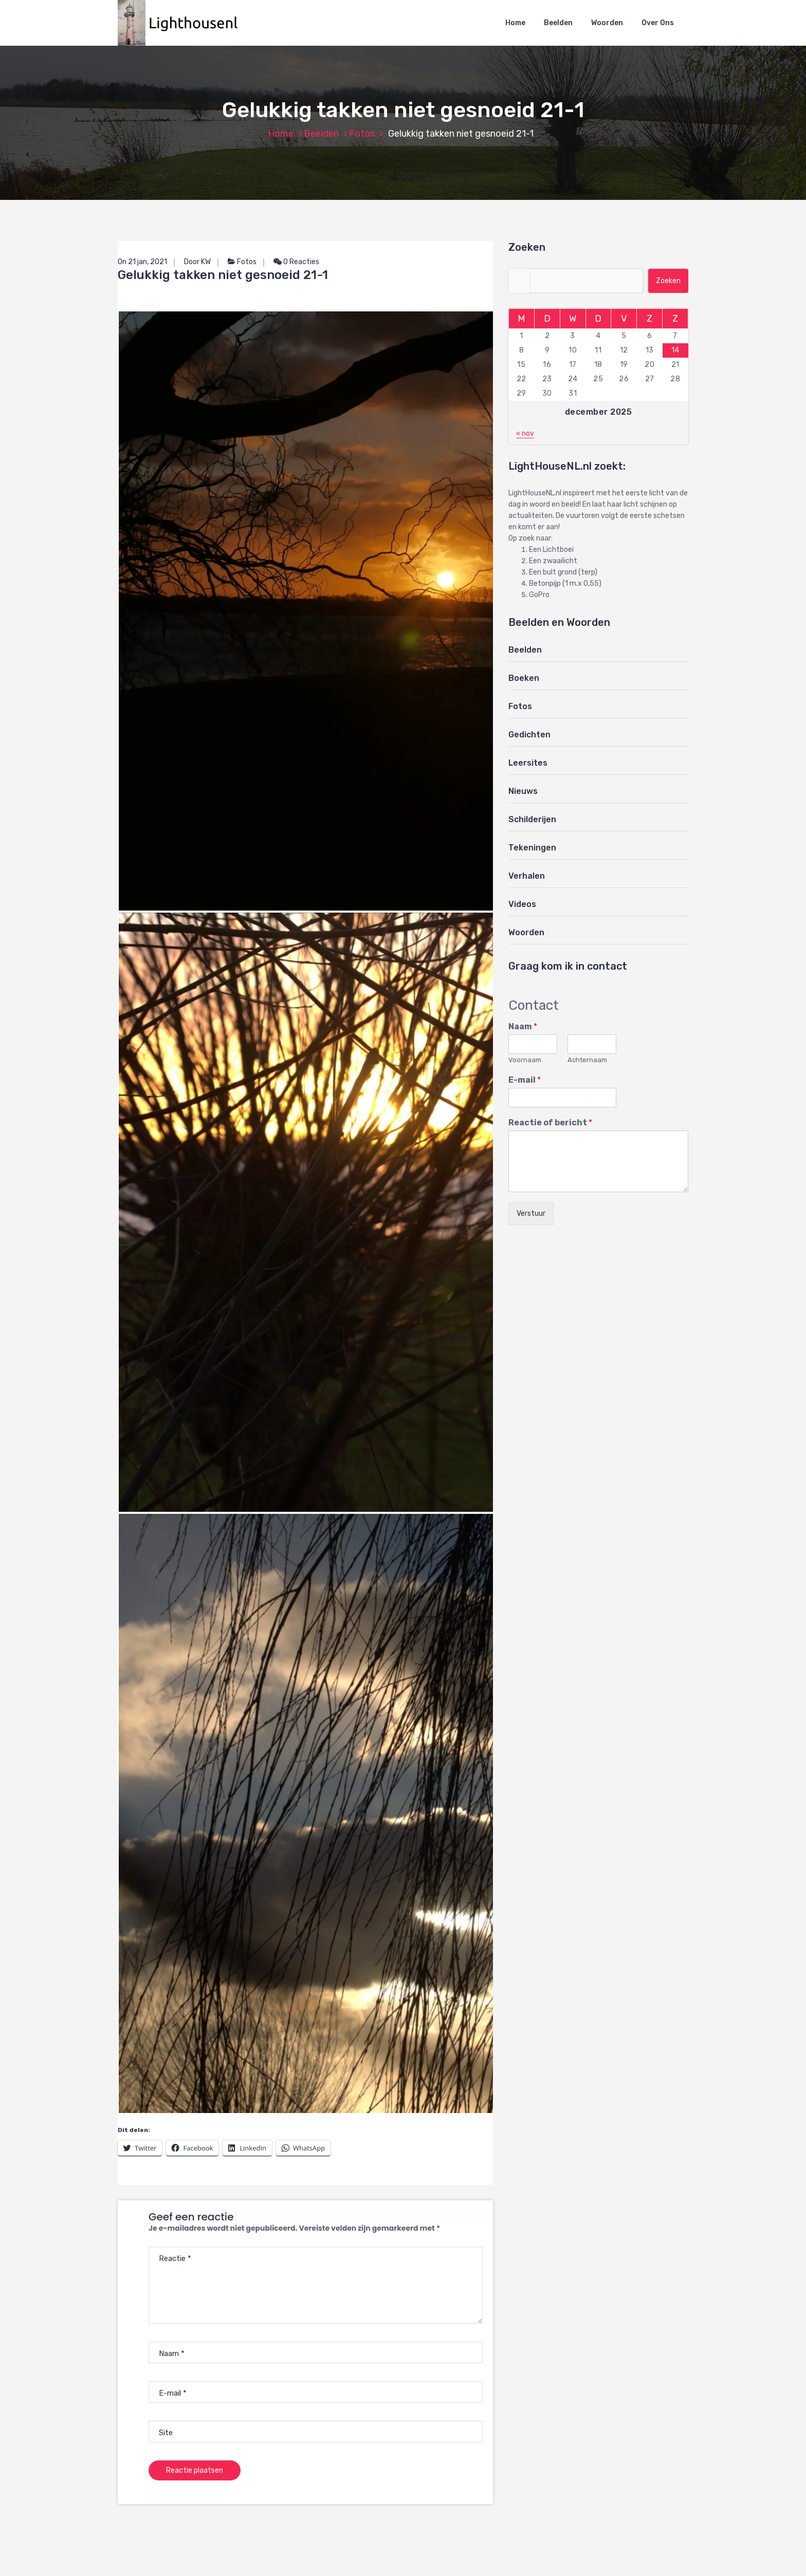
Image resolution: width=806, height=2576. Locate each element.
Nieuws (523, 791)
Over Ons (658, 22)
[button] (183, 23)
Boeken (523, 678)
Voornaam (524, 1060)
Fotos (362, 133)
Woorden (607, 22)
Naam (522, 1026)
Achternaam (587, 1060)
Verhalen (526, 876)
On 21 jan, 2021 (142, 261)
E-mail (524, 1080)
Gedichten (529, 734)
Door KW (197, 261)
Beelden (558, 22)
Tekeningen (532, 848)
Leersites (527, 763)
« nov (525, 433)
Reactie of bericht (550, 1122)
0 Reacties (296, 261)
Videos (522, 904)
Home (515, 22)
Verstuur (531, 1213)
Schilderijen (532, 819)
